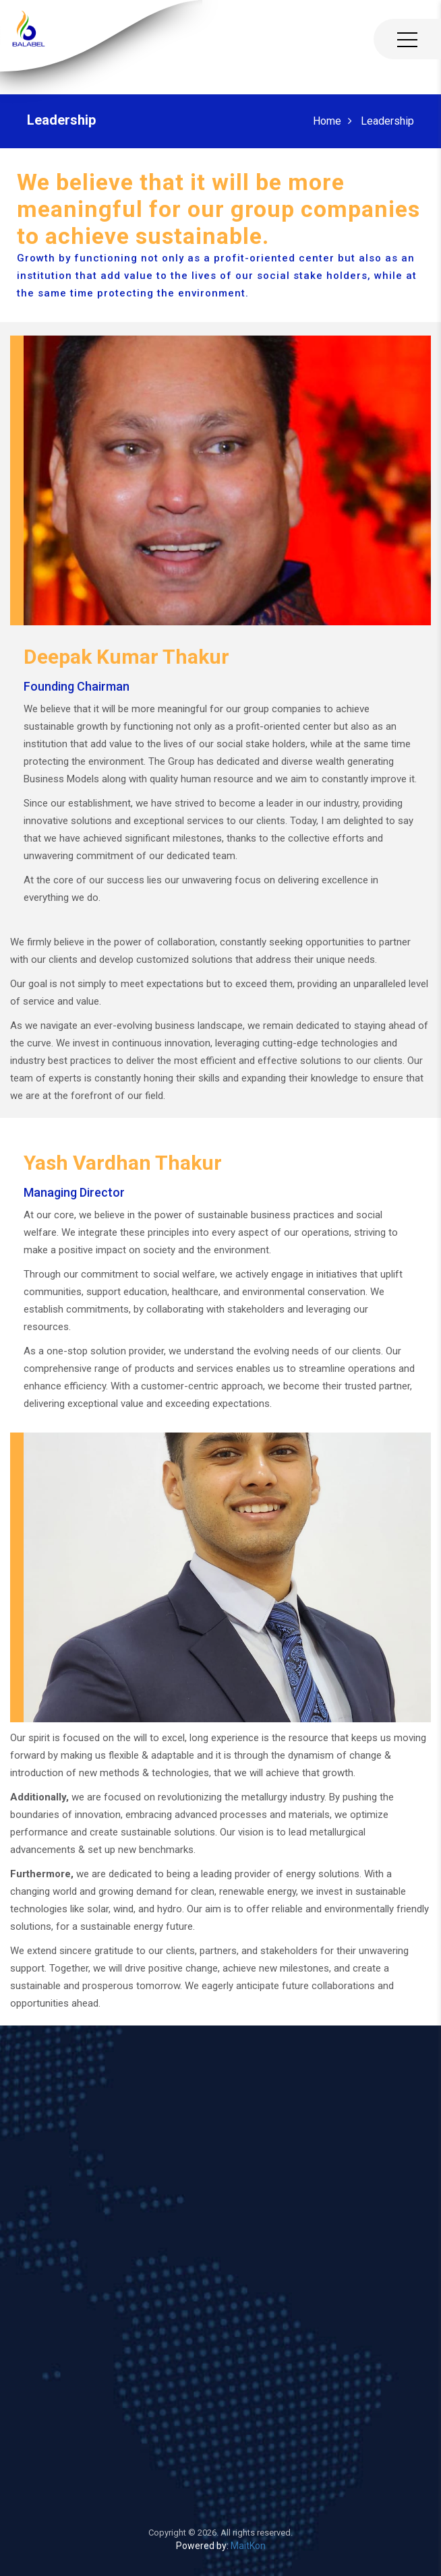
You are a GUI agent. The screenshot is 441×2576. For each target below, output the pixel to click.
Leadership (387, 121)
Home (327, 121)
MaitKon (248, 2545)
